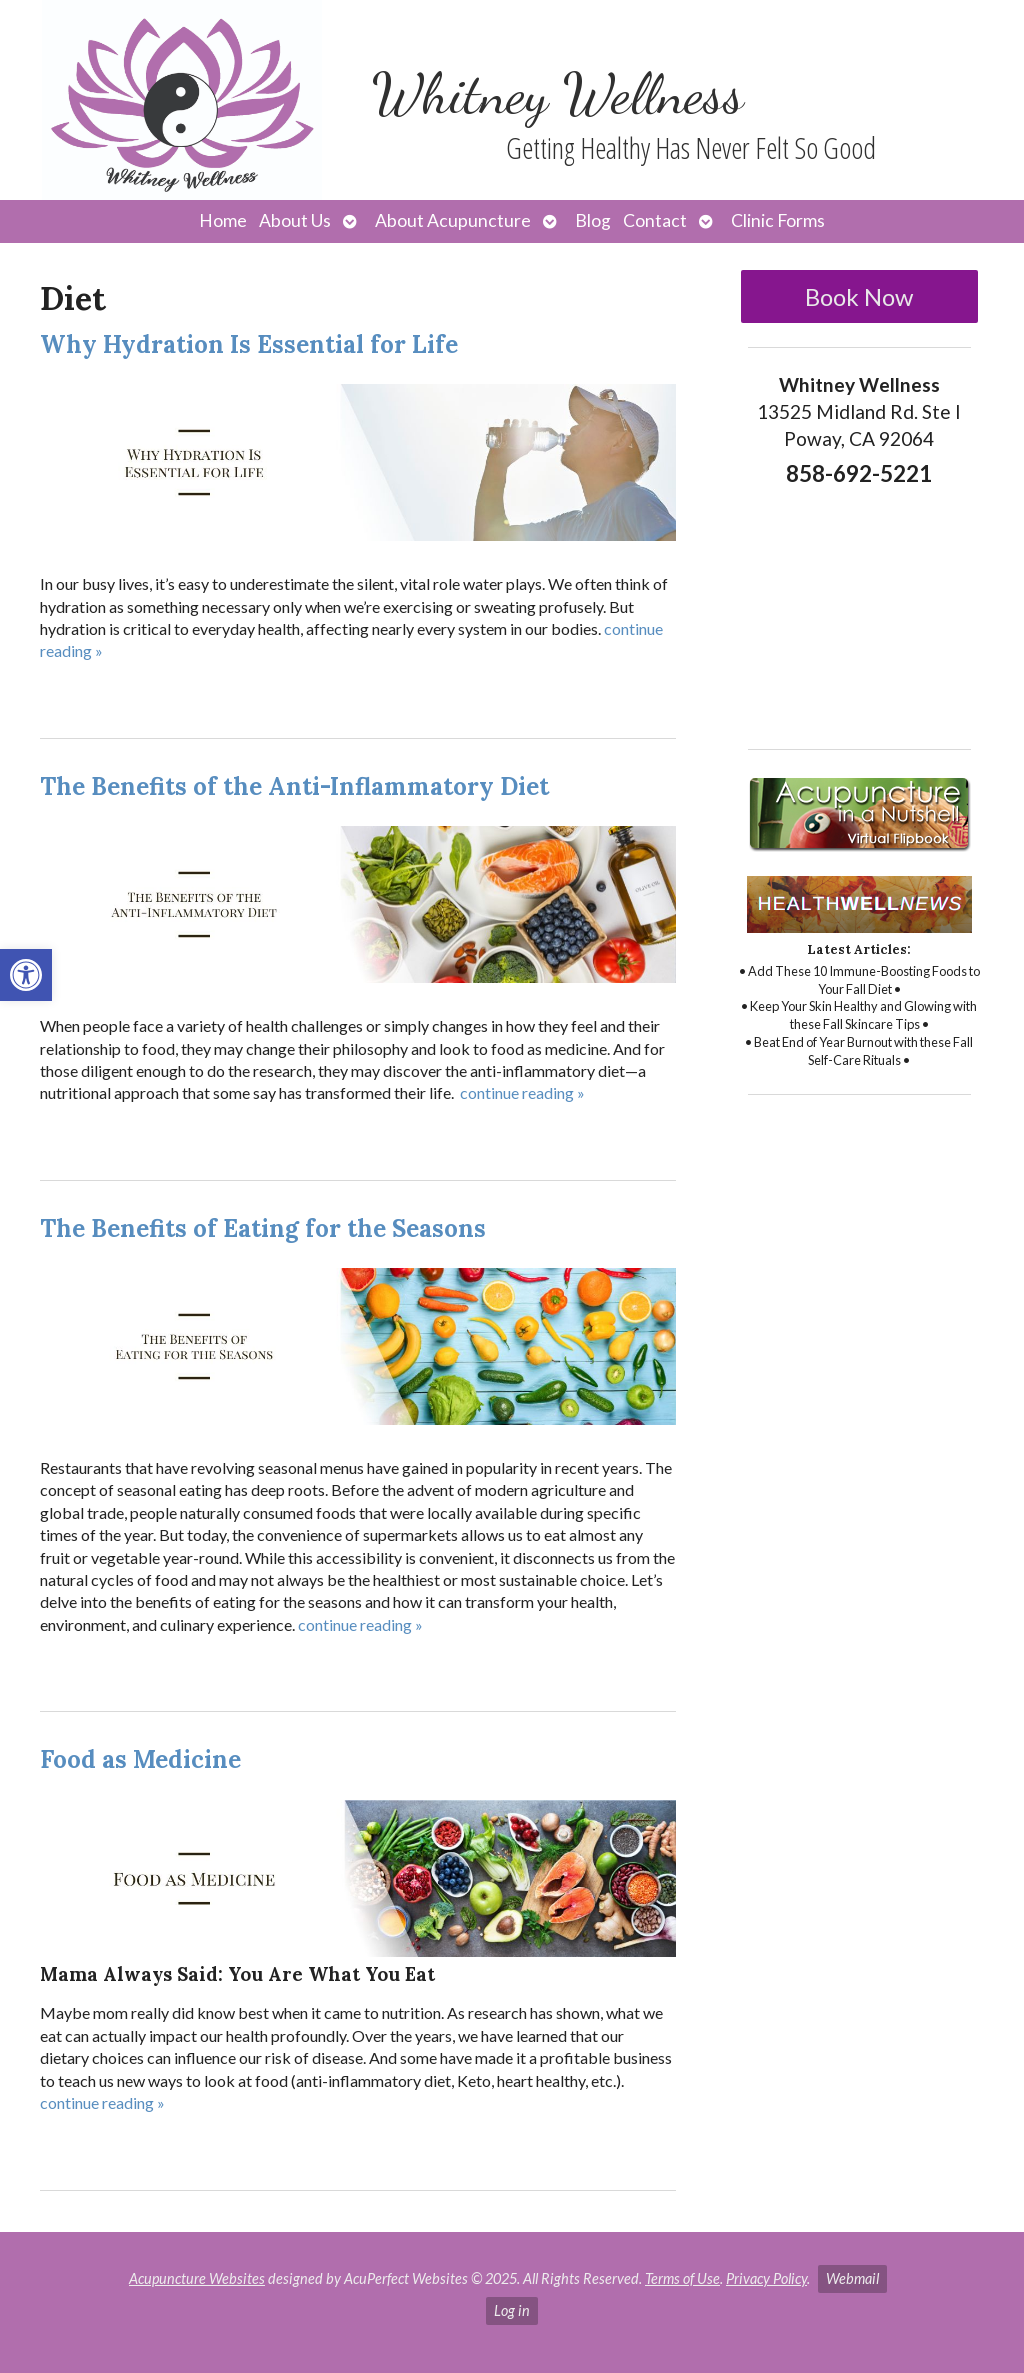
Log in (512, 2310)
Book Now (859, 296)
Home (223, 220)
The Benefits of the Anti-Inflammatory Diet (294, 786)
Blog (593, 220)
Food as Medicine (140, 1759)
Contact (655, 220)
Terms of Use (682, 2278)
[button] (26, 975)
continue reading (522, 1092)
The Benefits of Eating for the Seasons (263, 1228)
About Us (295, 220)
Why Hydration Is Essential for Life (249, 344)
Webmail (852, 2278)
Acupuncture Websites (197, 2278)
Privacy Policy (766, 2278)
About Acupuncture (453, 220)
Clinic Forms (778, 220)
